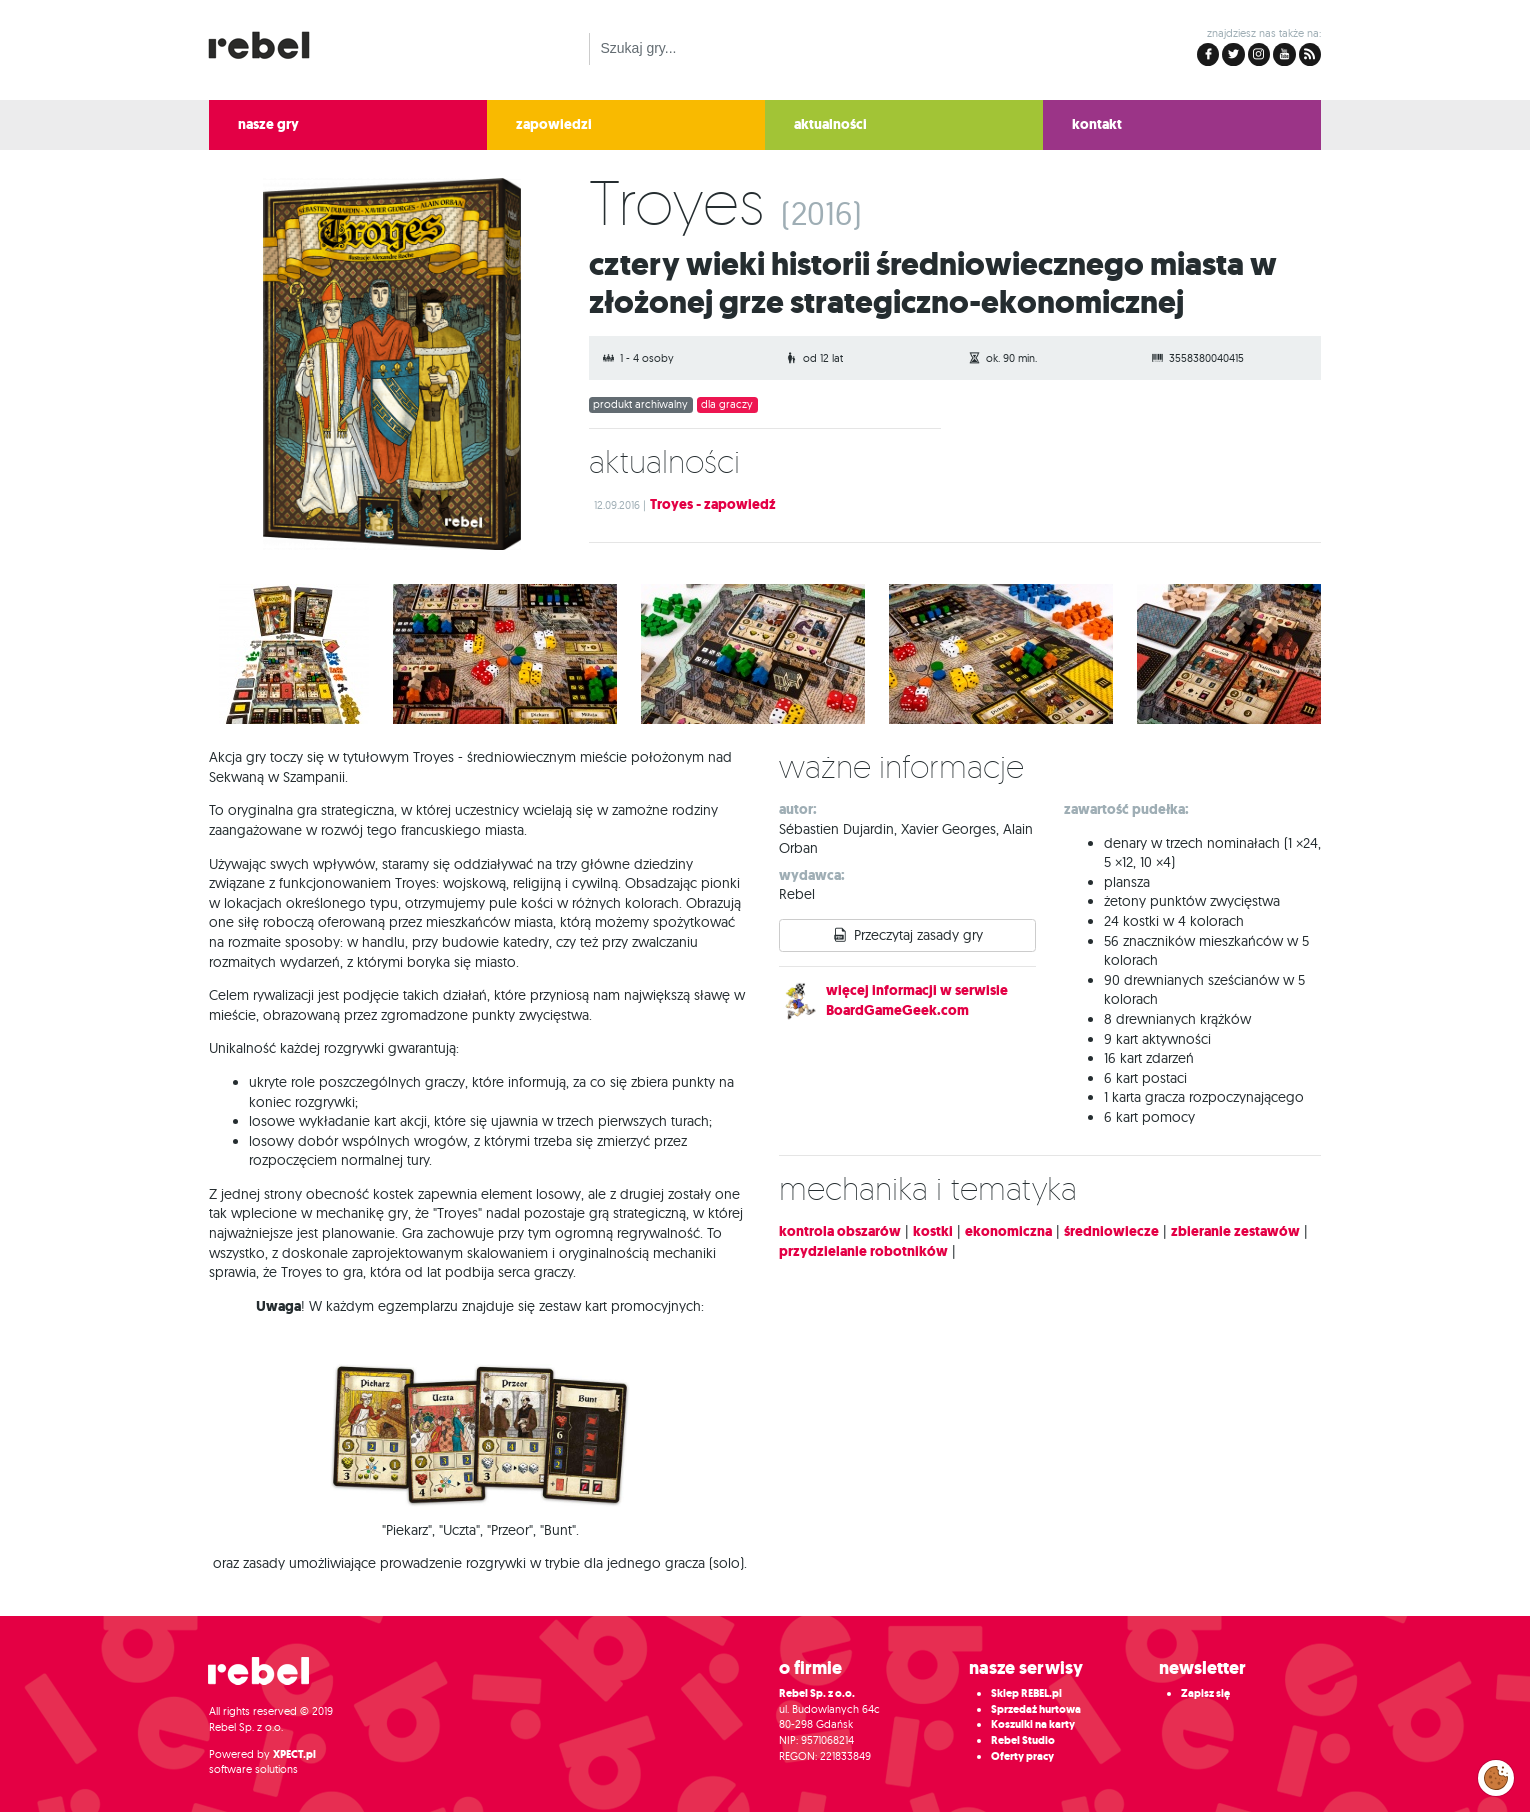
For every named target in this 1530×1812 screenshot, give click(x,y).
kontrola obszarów (840, 1231)
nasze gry (268, 124)
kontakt (1097, 124)
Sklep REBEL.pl (1026, 1693)
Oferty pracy (1022, 1756)
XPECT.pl (294, 1754)
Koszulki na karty (1033, 1724)
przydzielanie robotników (863, 1251)
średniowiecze (1111, 1231)
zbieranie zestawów (1235, 1231)
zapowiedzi (554, 124)
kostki (933, 1231)
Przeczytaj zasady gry (918, 935)
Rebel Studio (1023, 1740)
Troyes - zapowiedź (713, 504)
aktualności (830, 124)
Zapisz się (1205, 1693)
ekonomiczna (1008, 1231)
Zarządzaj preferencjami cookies (1496, 1774)
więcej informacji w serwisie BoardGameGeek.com (917, 1000)
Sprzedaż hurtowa (1036, 1709)
